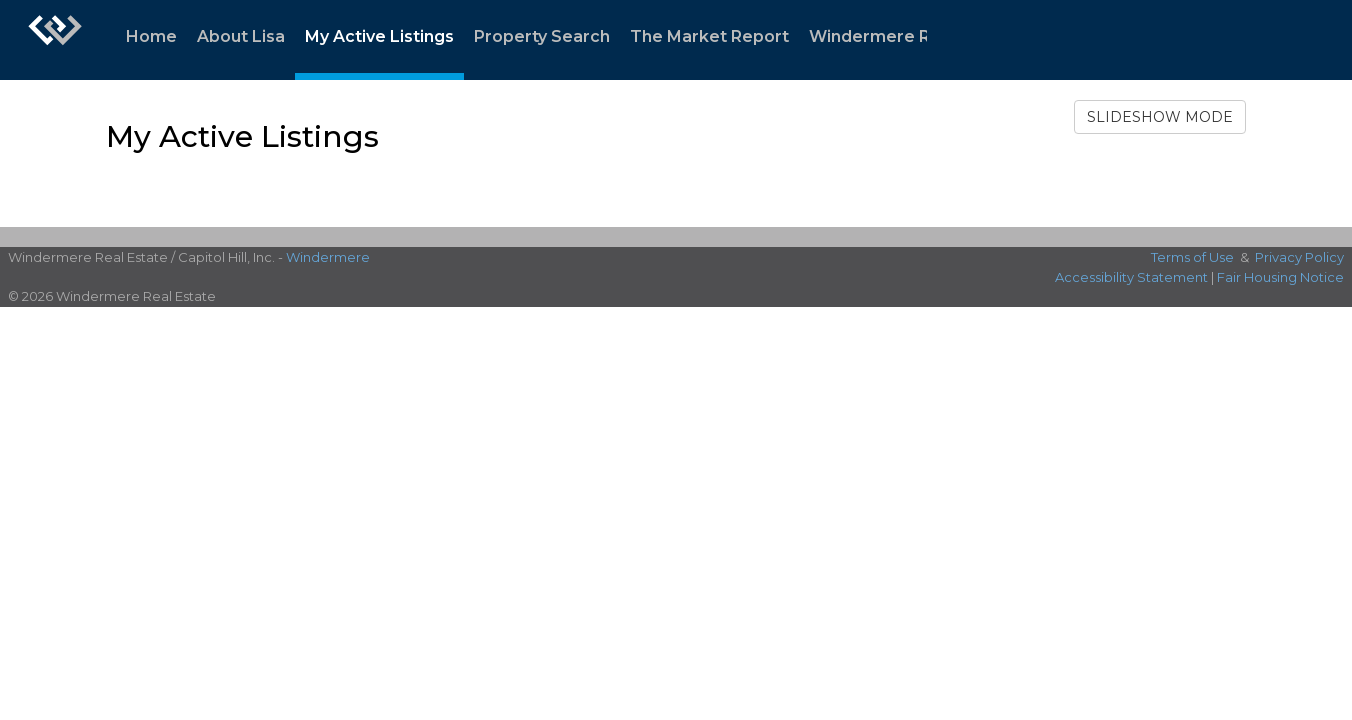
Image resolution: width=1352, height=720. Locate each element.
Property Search (542, 36)
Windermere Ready (890, 36)
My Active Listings (379, 36)
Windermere (328, 257)
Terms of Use (1192, 257)
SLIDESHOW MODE (1160, 117)
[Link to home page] (55, 40)
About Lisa (241, 36)
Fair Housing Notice (1280, 277)
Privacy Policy (1299, 257)
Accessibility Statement (1131, 277)
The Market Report (709, 36)
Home (151, 36)
